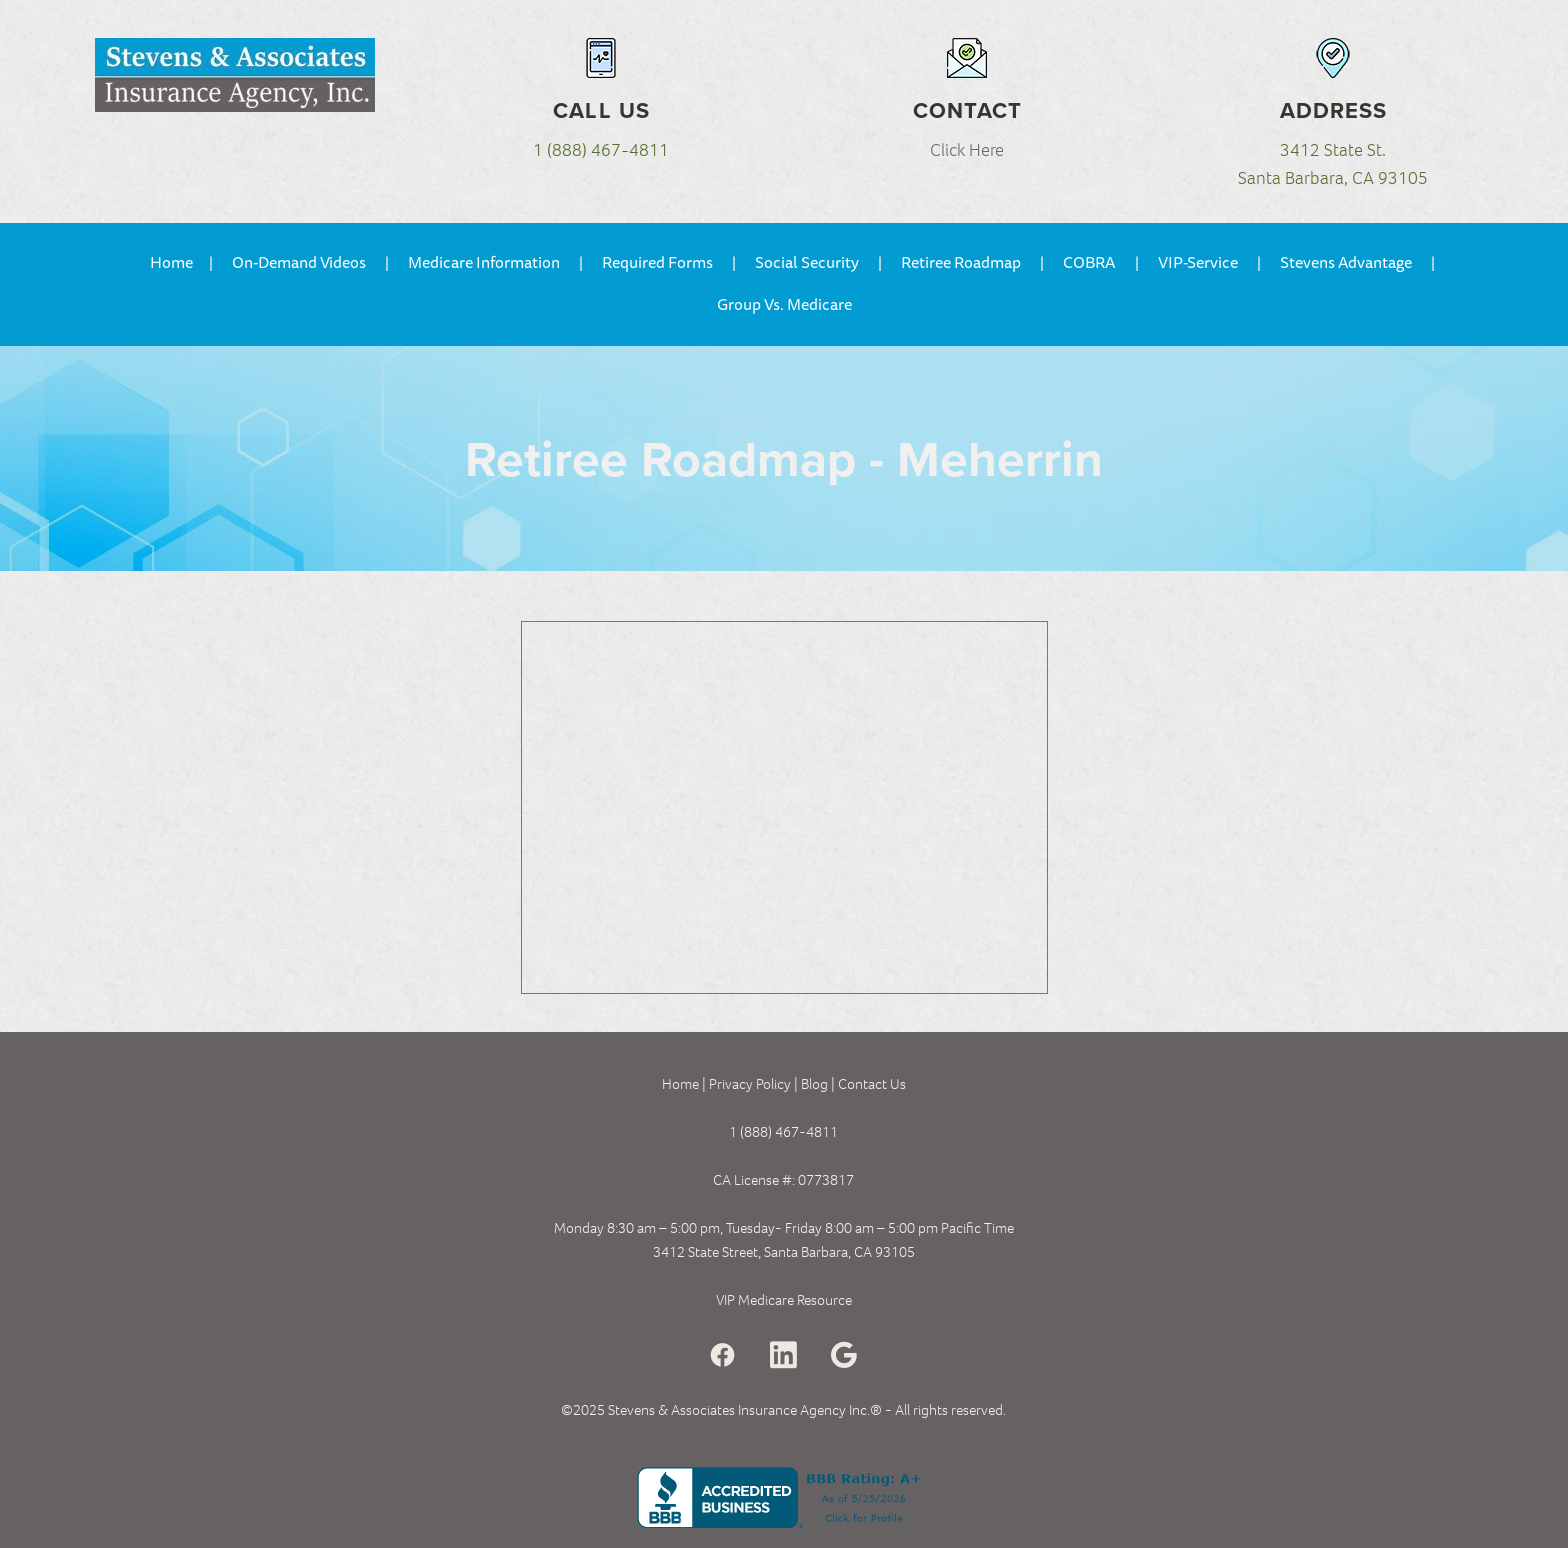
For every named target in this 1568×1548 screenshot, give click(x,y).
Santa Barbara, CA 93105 (1333, 178)
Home (171, 263)
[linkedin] (783, 1355)
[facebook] (722, 1355)
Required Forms (657, 263)
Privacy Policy (750, 1084)
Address (1334, 110)
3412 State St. (1333, 150)
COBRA (1089, 263)
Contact (968, 110)
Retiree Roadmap (961, 263)
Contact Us (872, 1084)
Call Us (601, 110)
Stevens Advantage (1346, 263)
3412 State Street (705, 1252)
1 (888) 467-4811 (601, 150)
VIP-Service (1198, 263)
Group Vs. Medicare (784, 305)
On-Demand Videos (299, 263)
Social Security (807, 263)
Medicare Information (484, 263)
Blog (816, 1084)
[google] (844, 1355)
